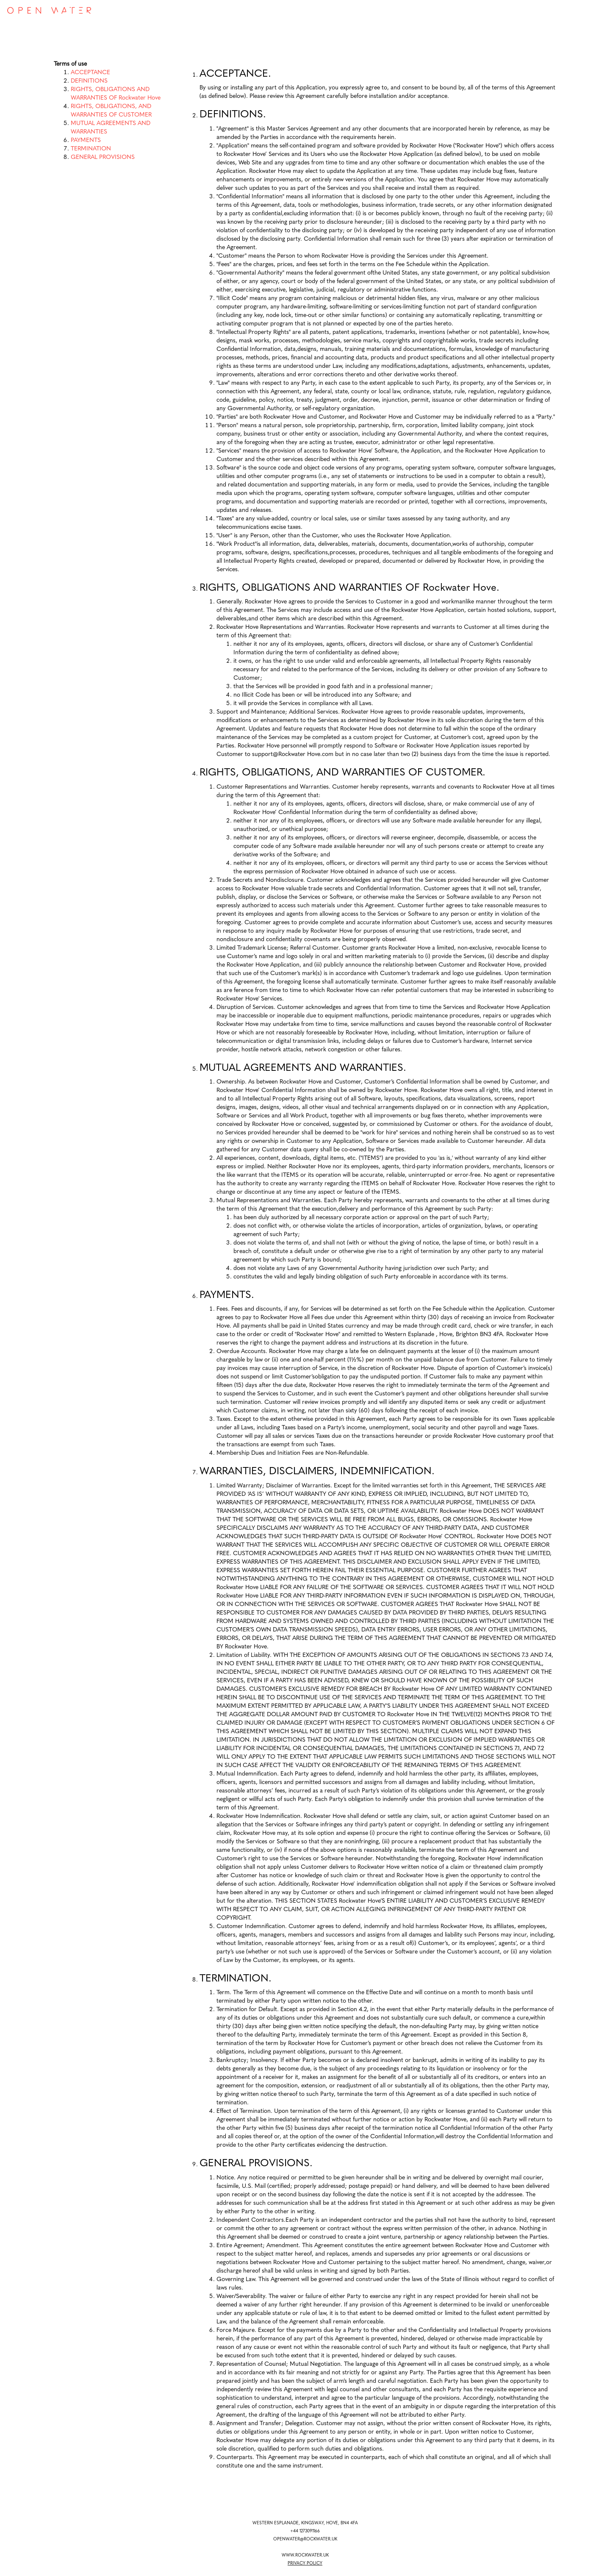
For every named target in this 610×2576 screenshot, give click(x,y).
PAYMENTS (86, 140)
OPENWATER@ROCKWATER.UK (305, 2539)
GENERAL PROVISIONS (103, 157)
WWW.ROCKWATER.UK (305, 2555)
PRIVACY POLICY (305, 2563)
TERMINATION (91, 149)
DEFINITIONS (89, 81)
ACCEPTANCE (90, 72)
